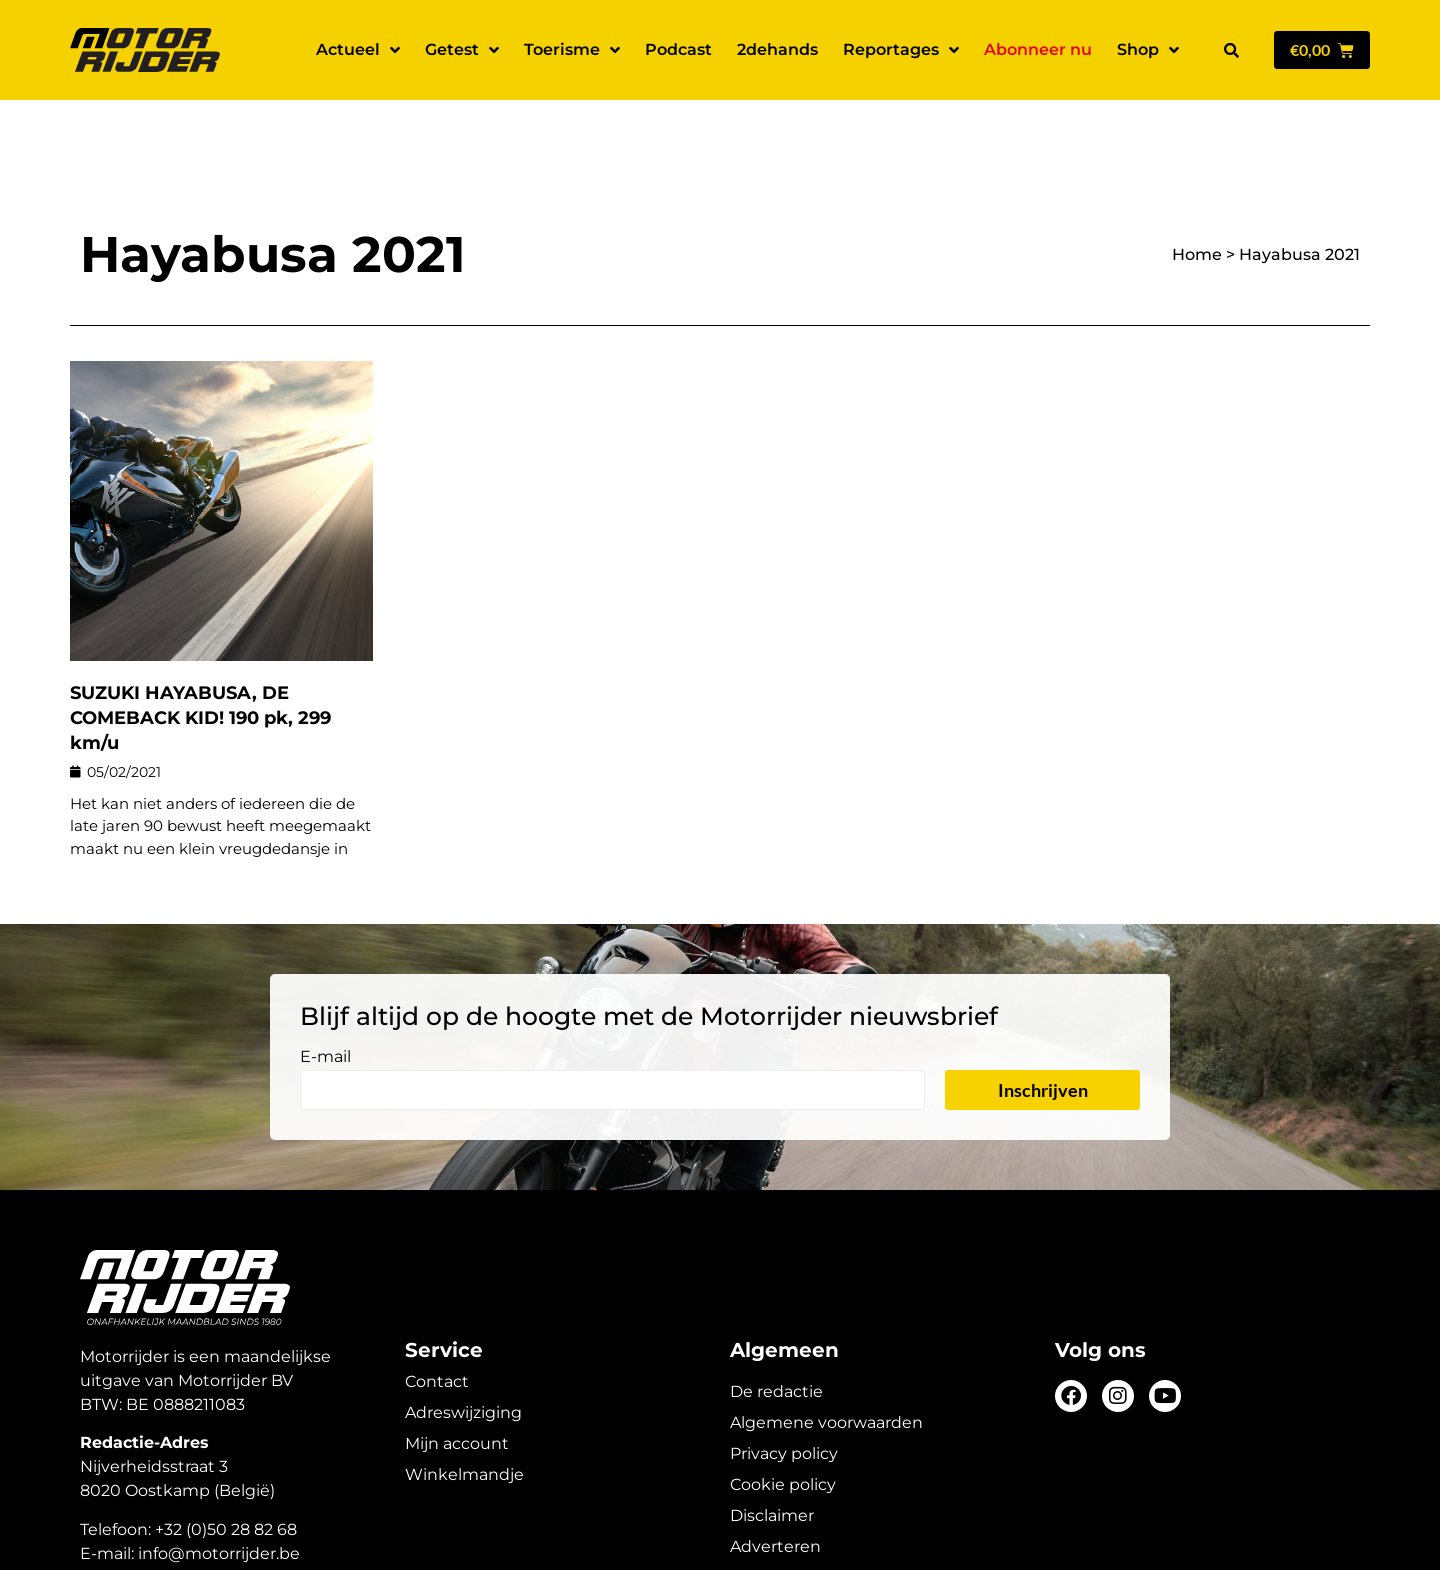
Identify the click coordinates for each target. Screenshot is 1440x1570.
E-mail (325, 987)
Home (1197, 184)
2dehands (777, 49)
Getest (462, 50)
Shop (1148, 50)
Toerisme (572, 50)
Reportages (901, 50)
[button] (1231, 50)
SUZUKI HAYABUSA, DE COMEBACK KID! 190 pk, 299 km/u (200, 648)
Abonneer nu (1038, 49)
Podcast (678, 49)
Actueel (358, 50)
